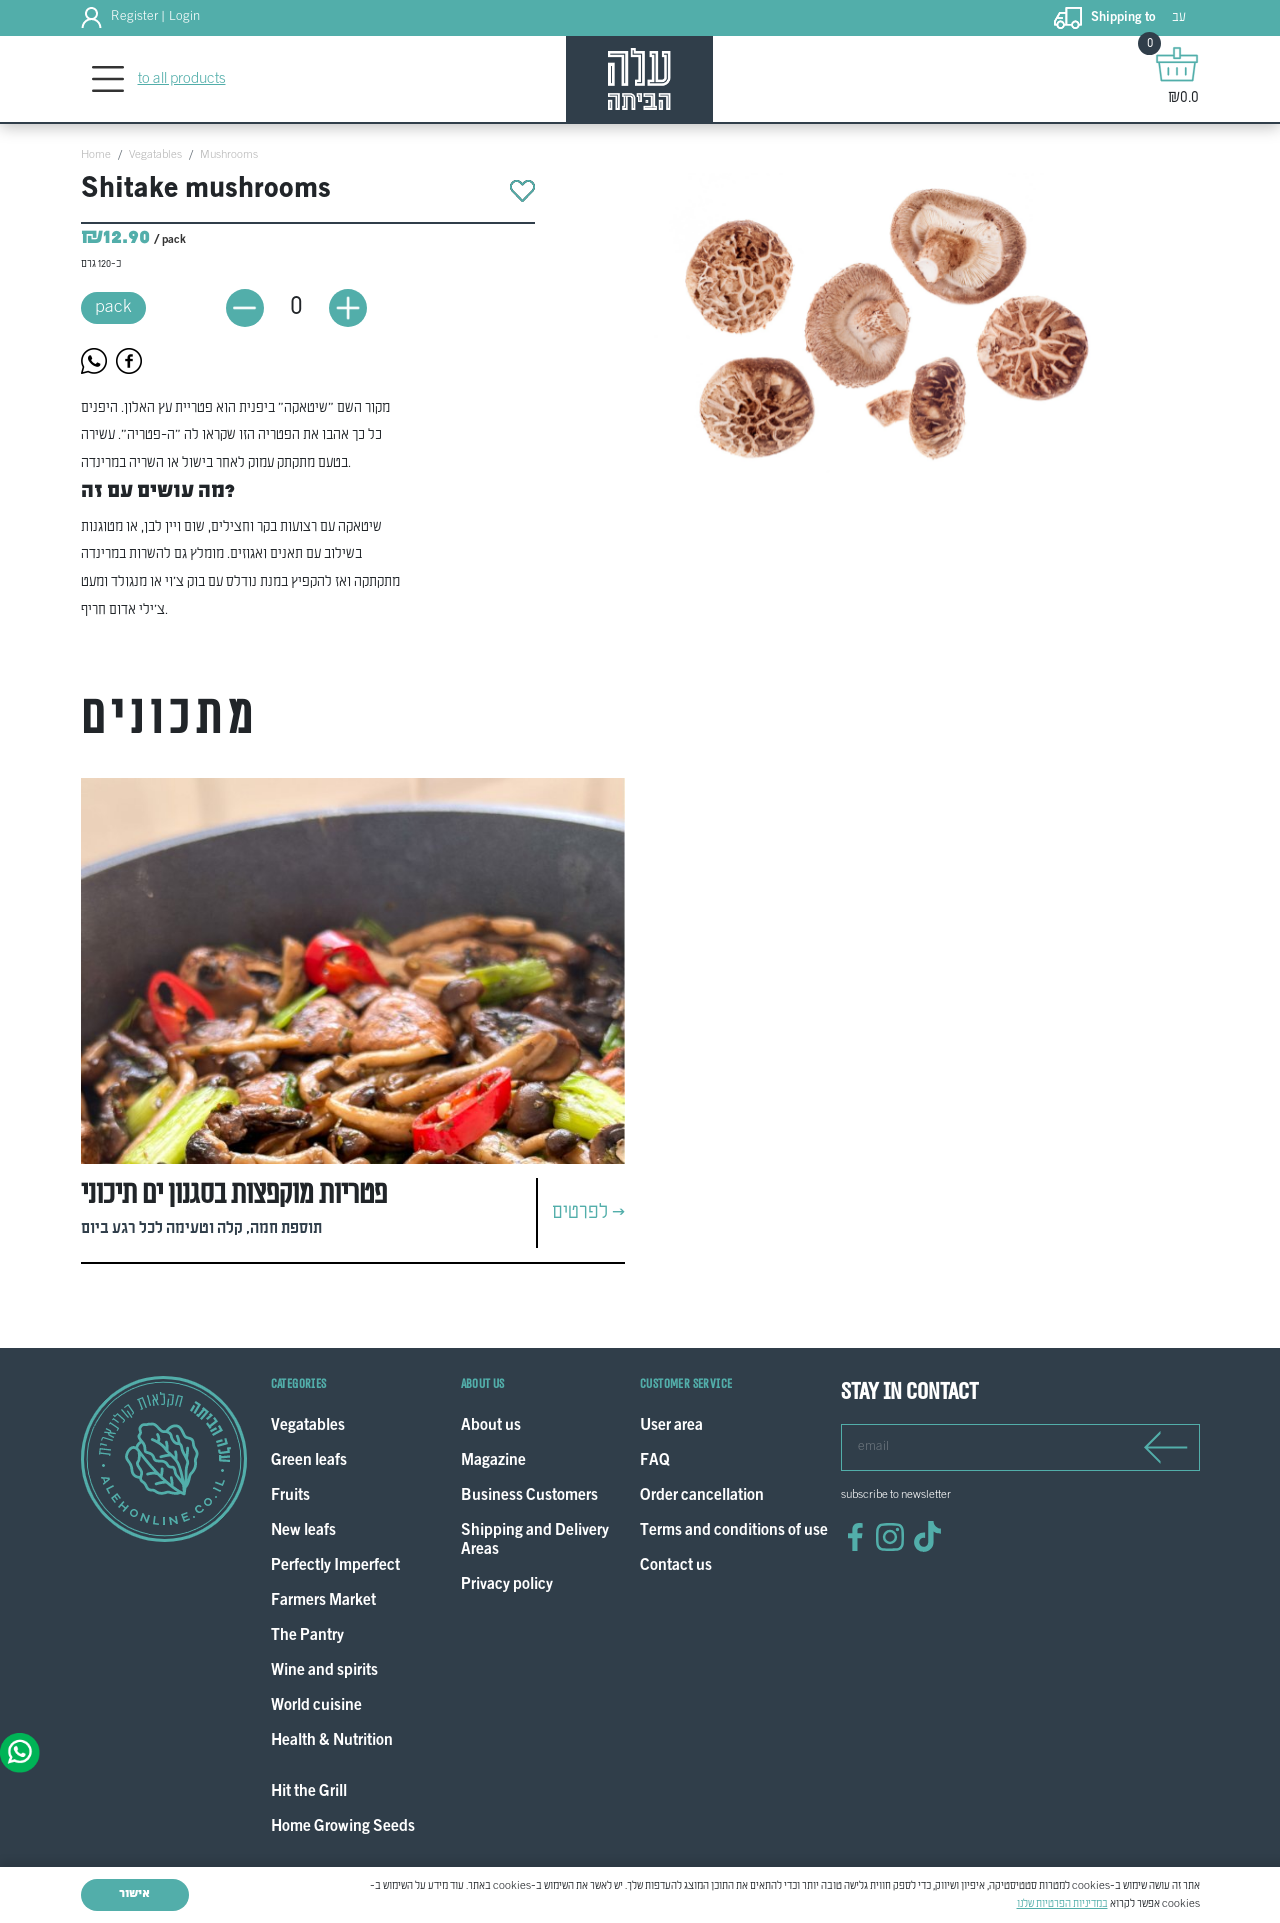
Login (184, 17)
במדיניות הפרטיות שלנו (1062, 1904)
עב (1179, 17)
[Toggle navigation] (108, 79)
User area (671, 1426)
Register (134, 17)
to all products (182, 79)
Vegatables (155, 155)
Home (96, 155)
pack (113, 307)
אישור (134, 1894)
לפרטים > (588, 1213)
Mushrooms (229, 155)
